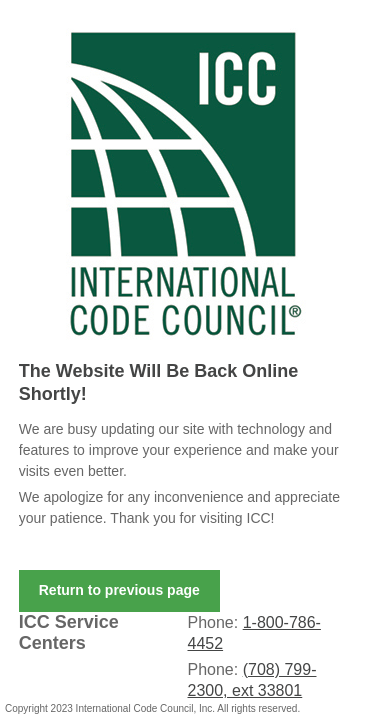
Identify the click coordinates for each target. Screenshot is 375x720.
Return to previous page (119, 590)
